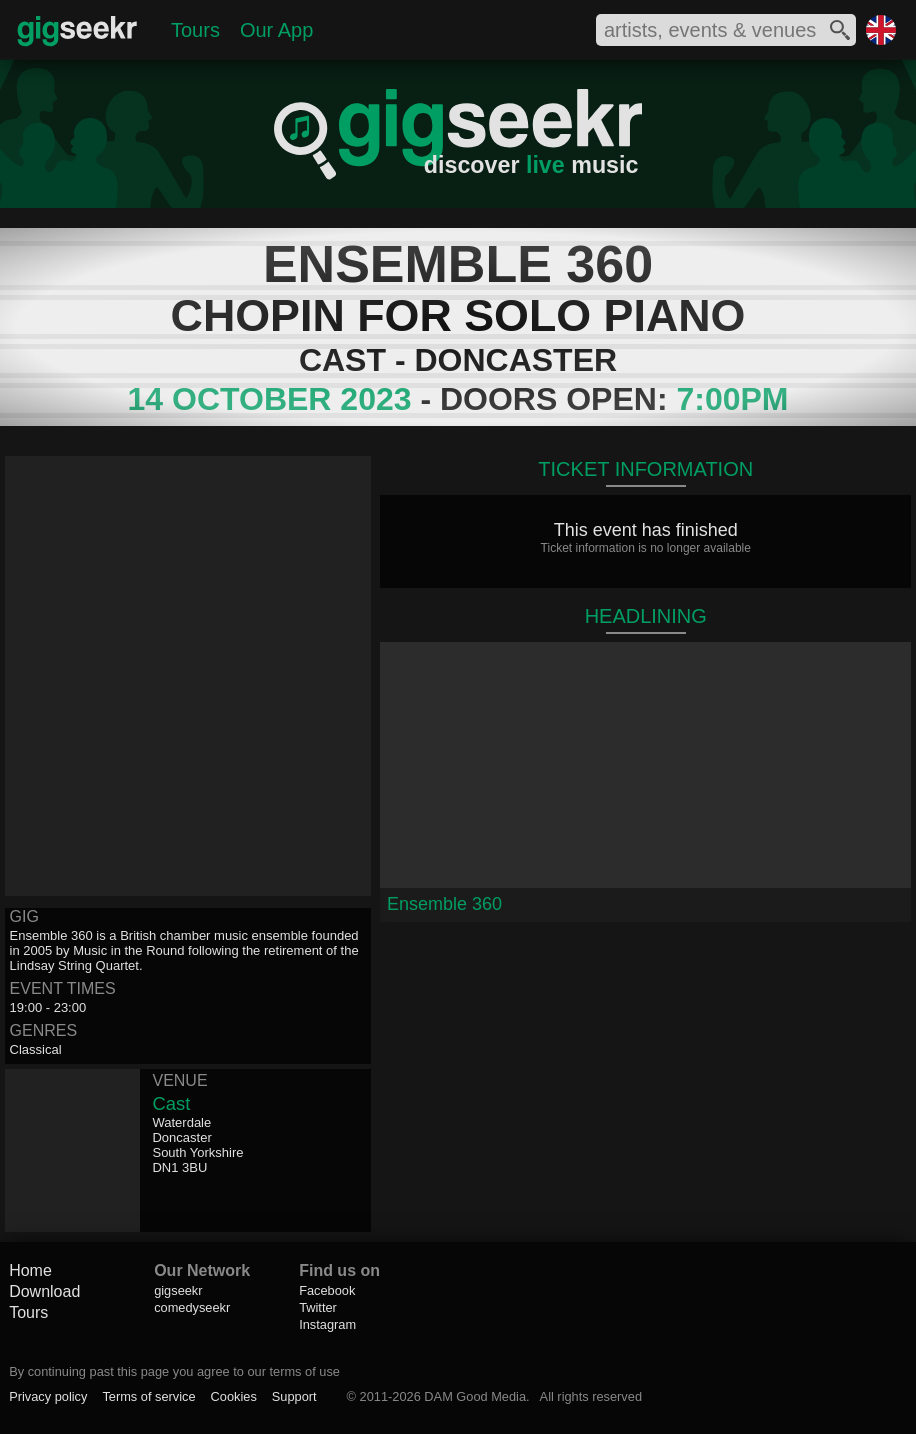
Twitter (318, 1307)
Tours (195, 30)
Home (30, 1270)
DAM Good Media (475, 1396)
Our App (276, 30)
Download (44, 1291)
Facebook (327, 1290)
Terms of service (148, 1396)
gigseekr (178, 1290)
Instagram (327, 1324)
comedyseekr (192, 1307)
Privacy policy (48, 1396)
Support (294, 1396)
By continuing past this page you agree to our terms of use (174, 1371)
